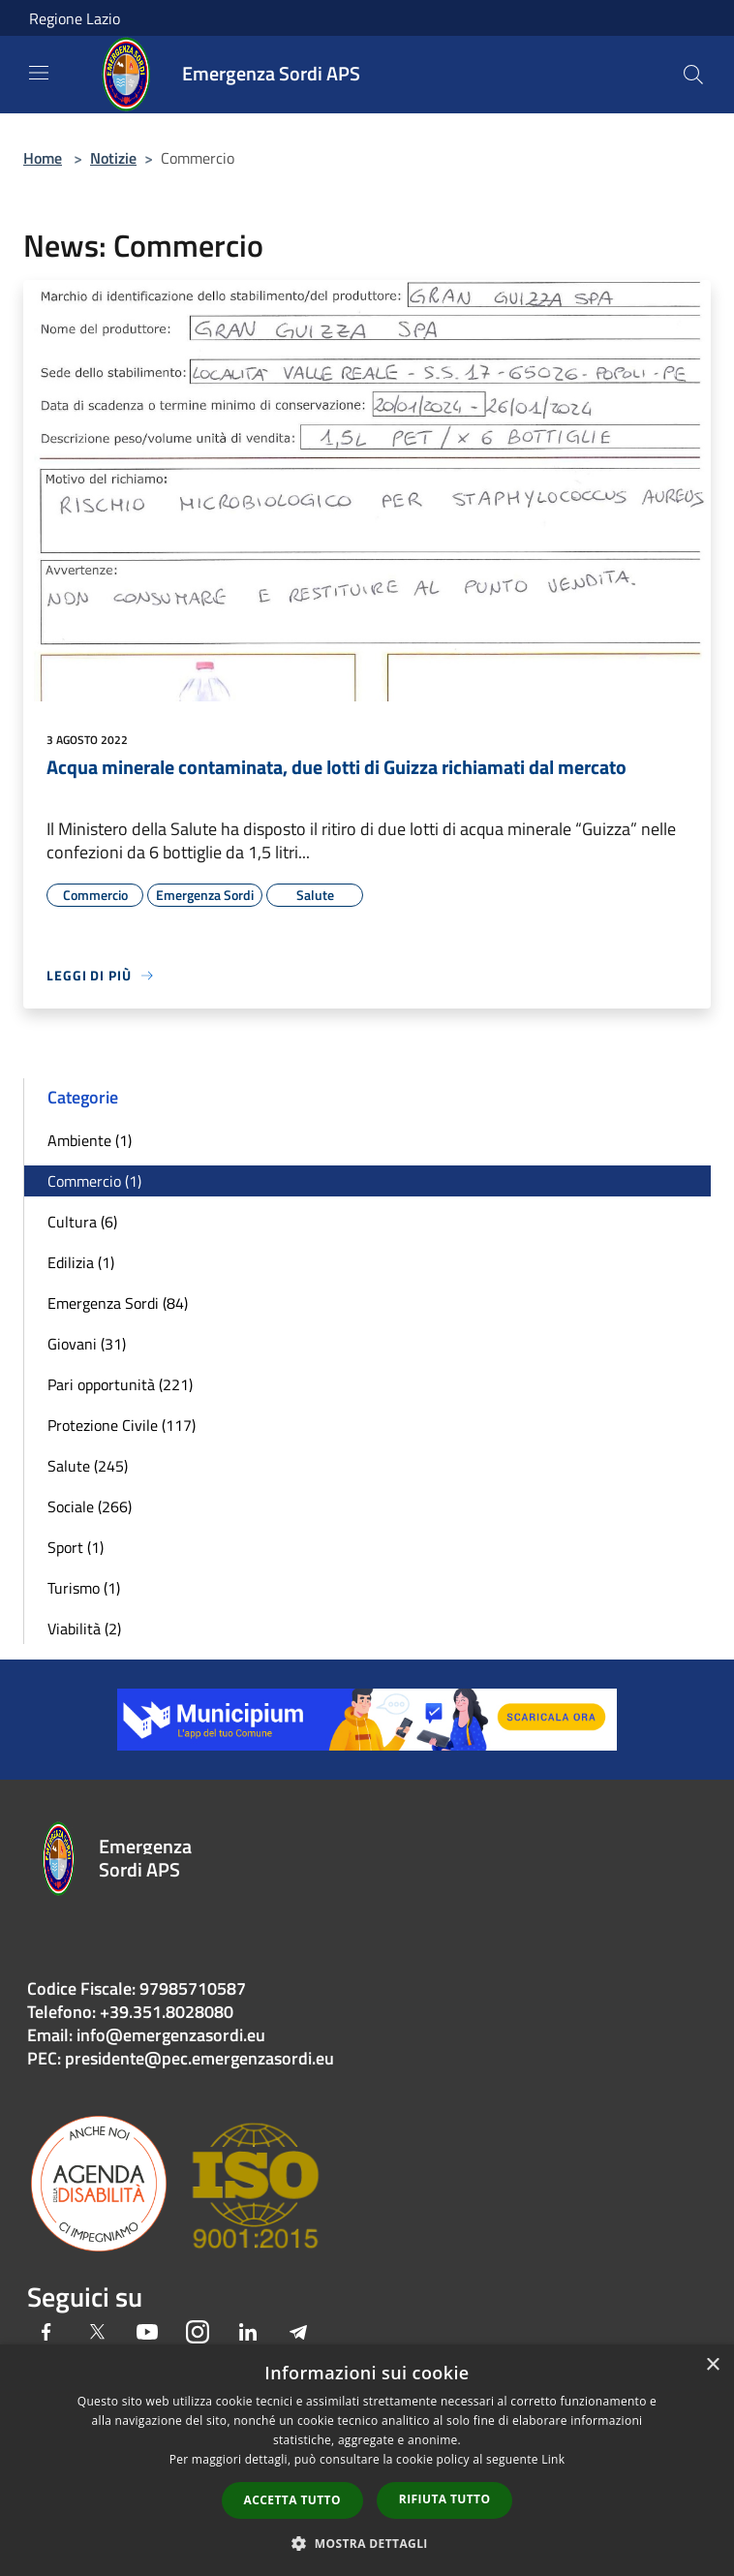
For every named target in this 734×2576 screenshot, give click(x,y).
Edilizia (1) (80, 1262)
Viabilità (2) (84, 1628)
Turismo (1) (83, 1587)
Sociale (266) (89, 1506)
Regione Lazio (74, 18)
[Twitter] (96, 2333)
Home (42, 158)
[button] (367, 2543)
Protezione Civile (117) (121, 1425)
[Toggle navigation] (38, 72)
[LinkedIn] (248, 2333)
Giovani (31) (86, 1343)
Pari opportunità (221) (120, 1384)
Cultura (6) (82, 1221)
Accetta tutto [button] (292, 2500)
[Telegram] (298, 2333)
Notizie (113, 158)
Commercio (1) (94, 1181)
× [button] (712, 2365)
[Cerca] (693, 74)
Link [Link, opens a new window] (553, 2459)
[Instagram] (197, 2333)
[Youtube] (147, 2333)
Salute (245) (87, 1465)
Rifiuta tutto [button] (445, 2499)
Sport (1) (75, 1547)
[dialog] (367, 2460)
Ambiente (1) (89, 1140)
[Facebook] (46, 2333)
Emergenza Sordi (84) (117, 1303)
